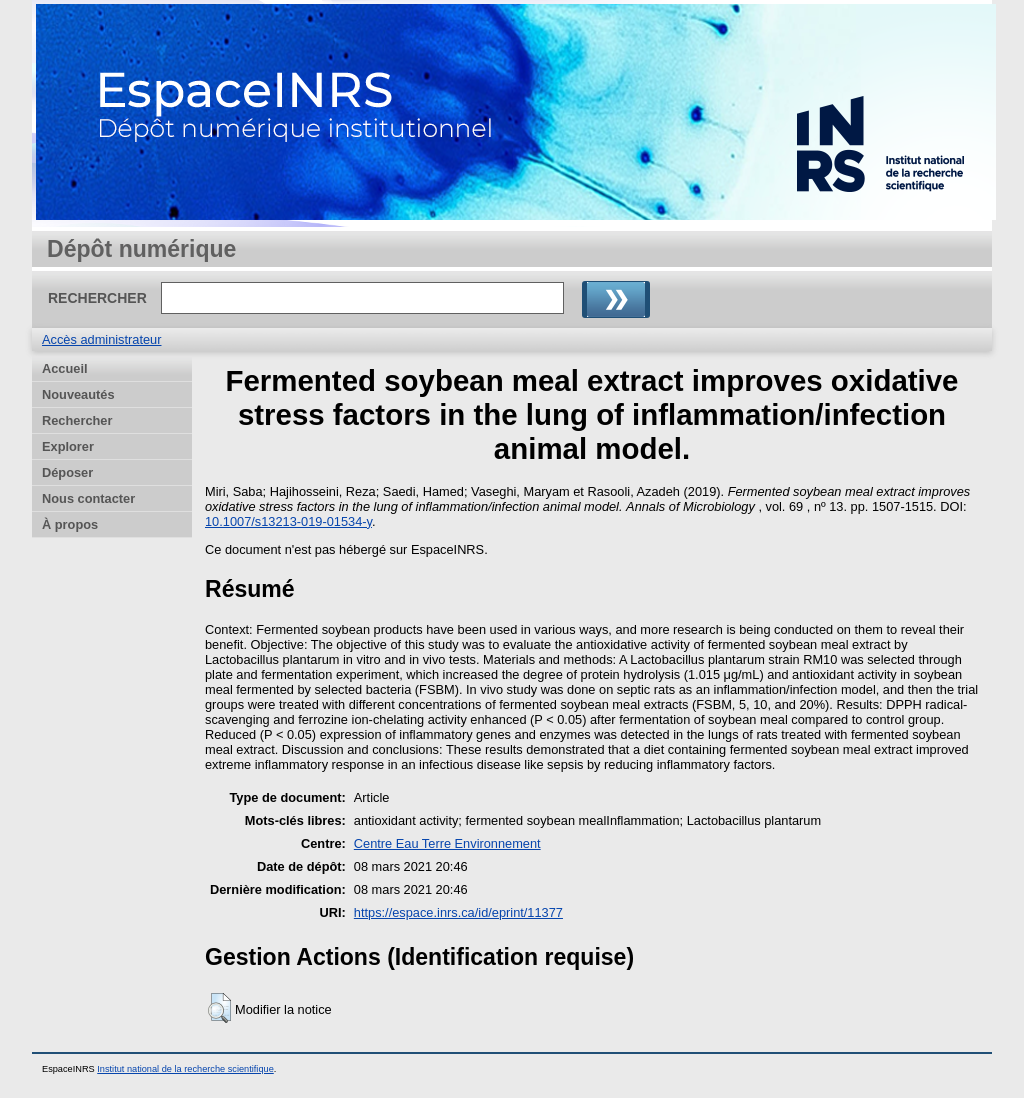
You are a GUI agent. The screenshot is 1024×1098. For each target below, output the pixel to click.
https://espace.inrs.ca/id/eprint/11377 (458, 912)
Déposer (67, 472)
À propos (70, 524)
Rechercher (77, 420)
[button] (219, 1008)
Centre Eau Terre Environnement (447, 843)
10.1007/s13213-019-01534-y (288, 521)
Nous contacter (88, 498)
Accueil (65, 368)
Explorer (68, 446)
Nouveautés (78, 394)
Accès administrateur (101, 339)
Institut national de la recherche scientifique (185, 1069)
